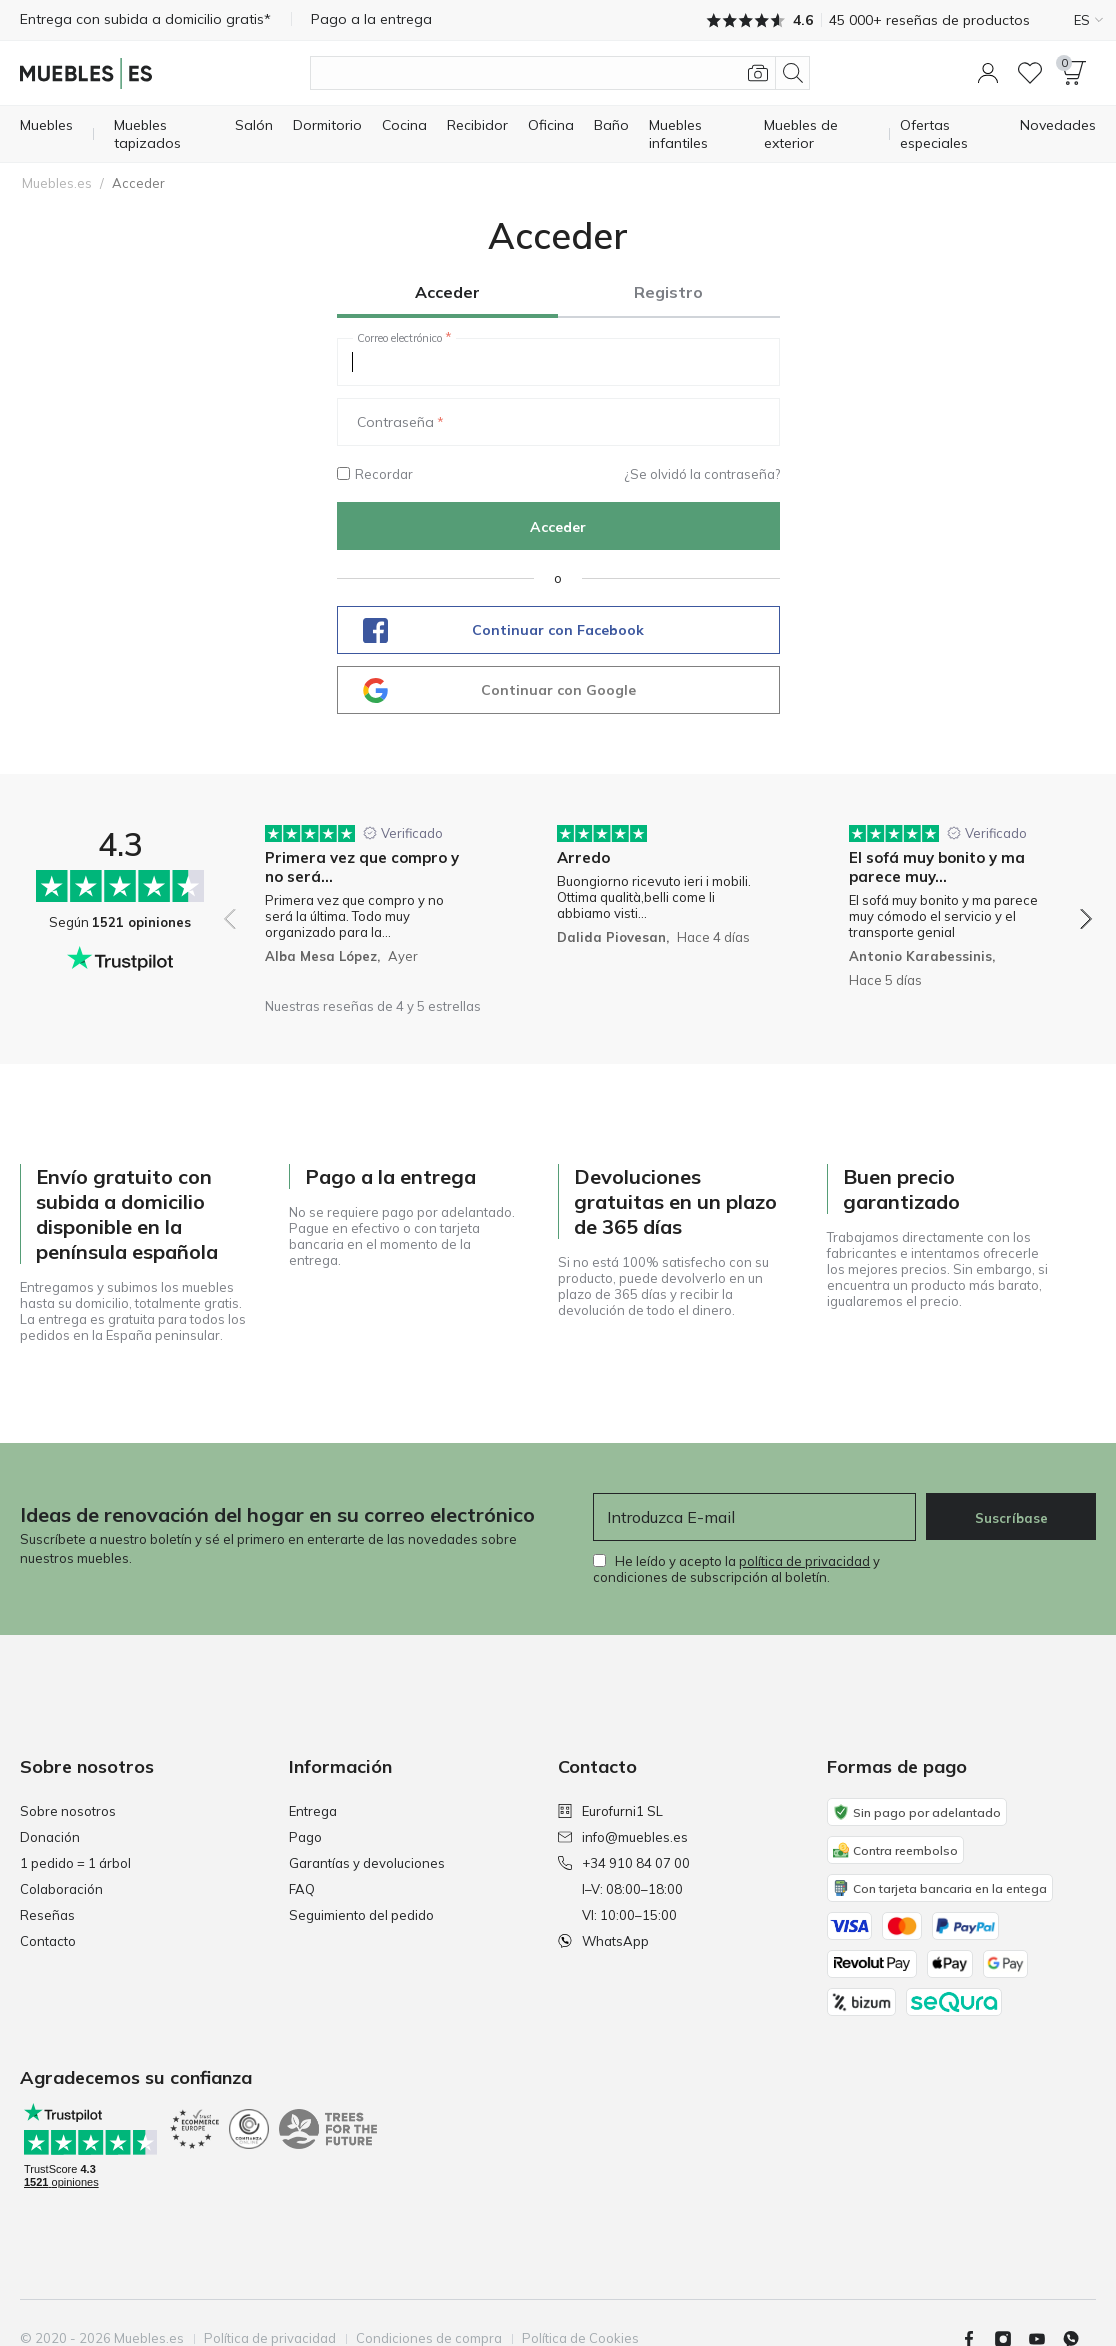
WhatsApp (603, 1941)
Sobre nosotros (68, 1811)
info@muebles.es (623, 1837)
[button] (988, 73)
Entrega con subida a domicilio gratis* (145, 19)
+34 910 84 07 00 (624, 1863)
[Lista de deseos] (1030, 73)
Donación (50, 1837)
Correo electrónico (399, 338)
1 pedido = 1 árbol (75, 1863)
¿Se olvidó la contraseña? (702, 474)
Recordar (375, 474)
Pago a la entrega (371, 19)
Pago (305, 1837)
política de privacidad (804, 1561)
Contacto (48, 1941)
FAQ (302, 1889)
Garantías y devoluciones (367, 1863)
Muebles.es (57, 183)
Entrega (313, 1811)
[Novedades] (1058, 125)
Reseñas (47, 1915)
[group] (366, 906)
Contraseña (395, 422)
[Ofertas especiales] (950, 134)
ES (1088, 20)
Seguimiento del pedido (361, 1915)
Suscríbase (1011, 1518)
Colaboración (61, 1889)
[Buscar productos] (560, 73)
